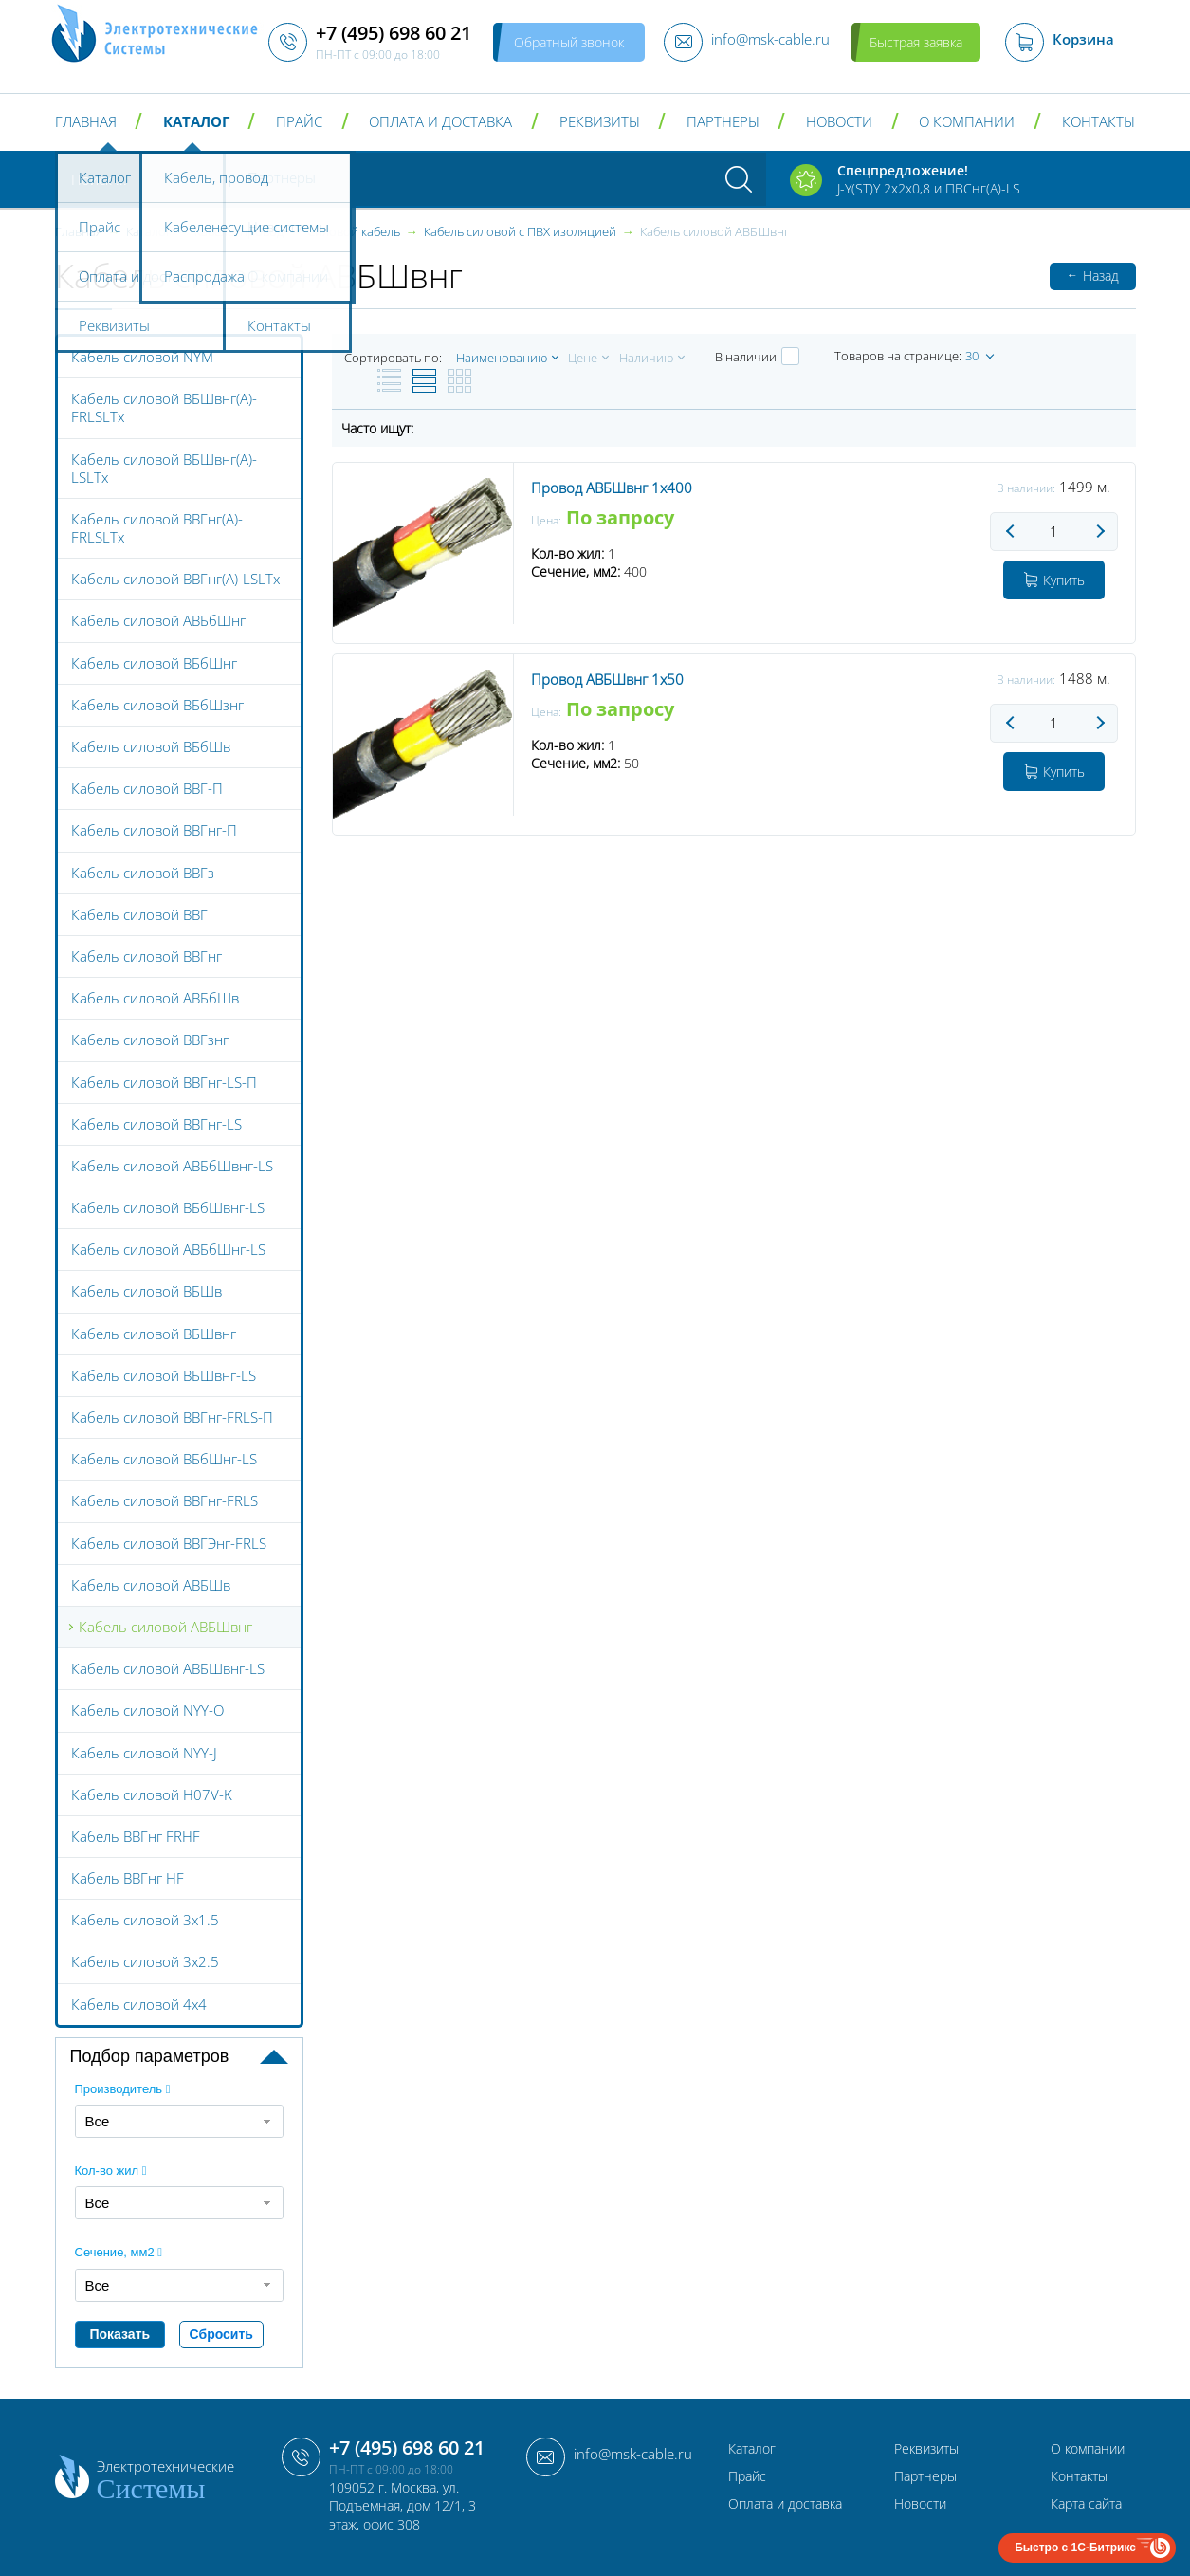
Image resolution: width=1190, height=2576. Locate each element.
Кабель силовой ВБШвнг (153, 1333)
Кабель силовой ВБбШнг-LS (164, 1458)
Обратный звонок (569, 42)
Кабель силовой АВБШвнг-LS (168, 1668)
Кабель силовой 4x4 (139, 2004)
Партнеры (723, 122)
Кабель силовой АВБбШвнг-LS (172, 1165)
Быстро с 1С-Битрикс (1075, 2547)
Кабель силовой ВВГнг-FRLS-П (172, 1417)
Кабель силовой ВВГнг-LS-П (164, 1082)
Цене (582, 357)
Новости (839, 122)
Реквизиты (599, 122)
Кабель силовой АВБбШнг (158, 620)
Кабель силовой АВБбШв (155, 997)
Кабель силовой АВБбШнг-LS (168, 1249)
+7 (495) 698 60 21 (407, 2447)
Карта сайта (1086, 2503)
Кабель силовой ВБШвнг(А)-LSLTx (164, 468)
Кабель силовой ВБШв (146, 1290)
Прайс (299, 122)
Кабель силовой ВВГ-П (147, 788)
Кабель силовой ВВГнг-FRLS (164, 1500)
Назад (1093, 275)
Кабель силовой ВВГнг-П (154, 829)
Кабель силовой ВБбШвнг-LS (168, 1207)
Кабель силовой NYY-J (144, 1752)
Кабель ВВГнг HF (127, 1877)
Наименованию (501, 357)
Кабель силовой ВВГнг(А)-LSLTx (175, 578)
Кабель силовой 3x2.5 (145, 1961)
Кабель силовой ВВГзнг (150, 1039)
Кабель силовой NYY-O (147, 1710)
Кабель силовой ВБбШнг (154, 662)
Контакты (1098, 122)
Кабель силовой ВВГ (139, 914)
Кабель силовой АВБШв (150, 1584)
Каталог (196, 122)
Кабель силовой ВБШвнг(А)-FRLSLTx (164, 407)
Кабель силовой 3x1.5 (145, 1919)
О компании (967, 122)
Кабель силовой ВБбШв (150, 746)
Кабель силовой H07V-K (151, 1794)
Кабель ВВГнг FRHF (135, 1836)
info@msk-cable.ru (633, 2453)
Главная (86, 122)
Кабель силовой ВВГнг (146, 956)
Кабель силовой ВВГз (142, 872)
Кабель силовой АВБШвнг (165, 1626)
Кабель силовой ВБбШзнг (157, 704)
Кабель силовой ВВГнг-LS (156, 1123)
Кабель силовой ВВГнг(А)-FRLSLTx (157, 527)
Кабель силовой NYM (142, 356)
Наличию (646, 357)
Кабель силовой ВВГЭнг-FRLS (168, 1543)
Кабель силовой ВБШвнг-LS (163, 1375)
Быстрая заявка (916, 42)
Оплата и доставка (440, 122)
